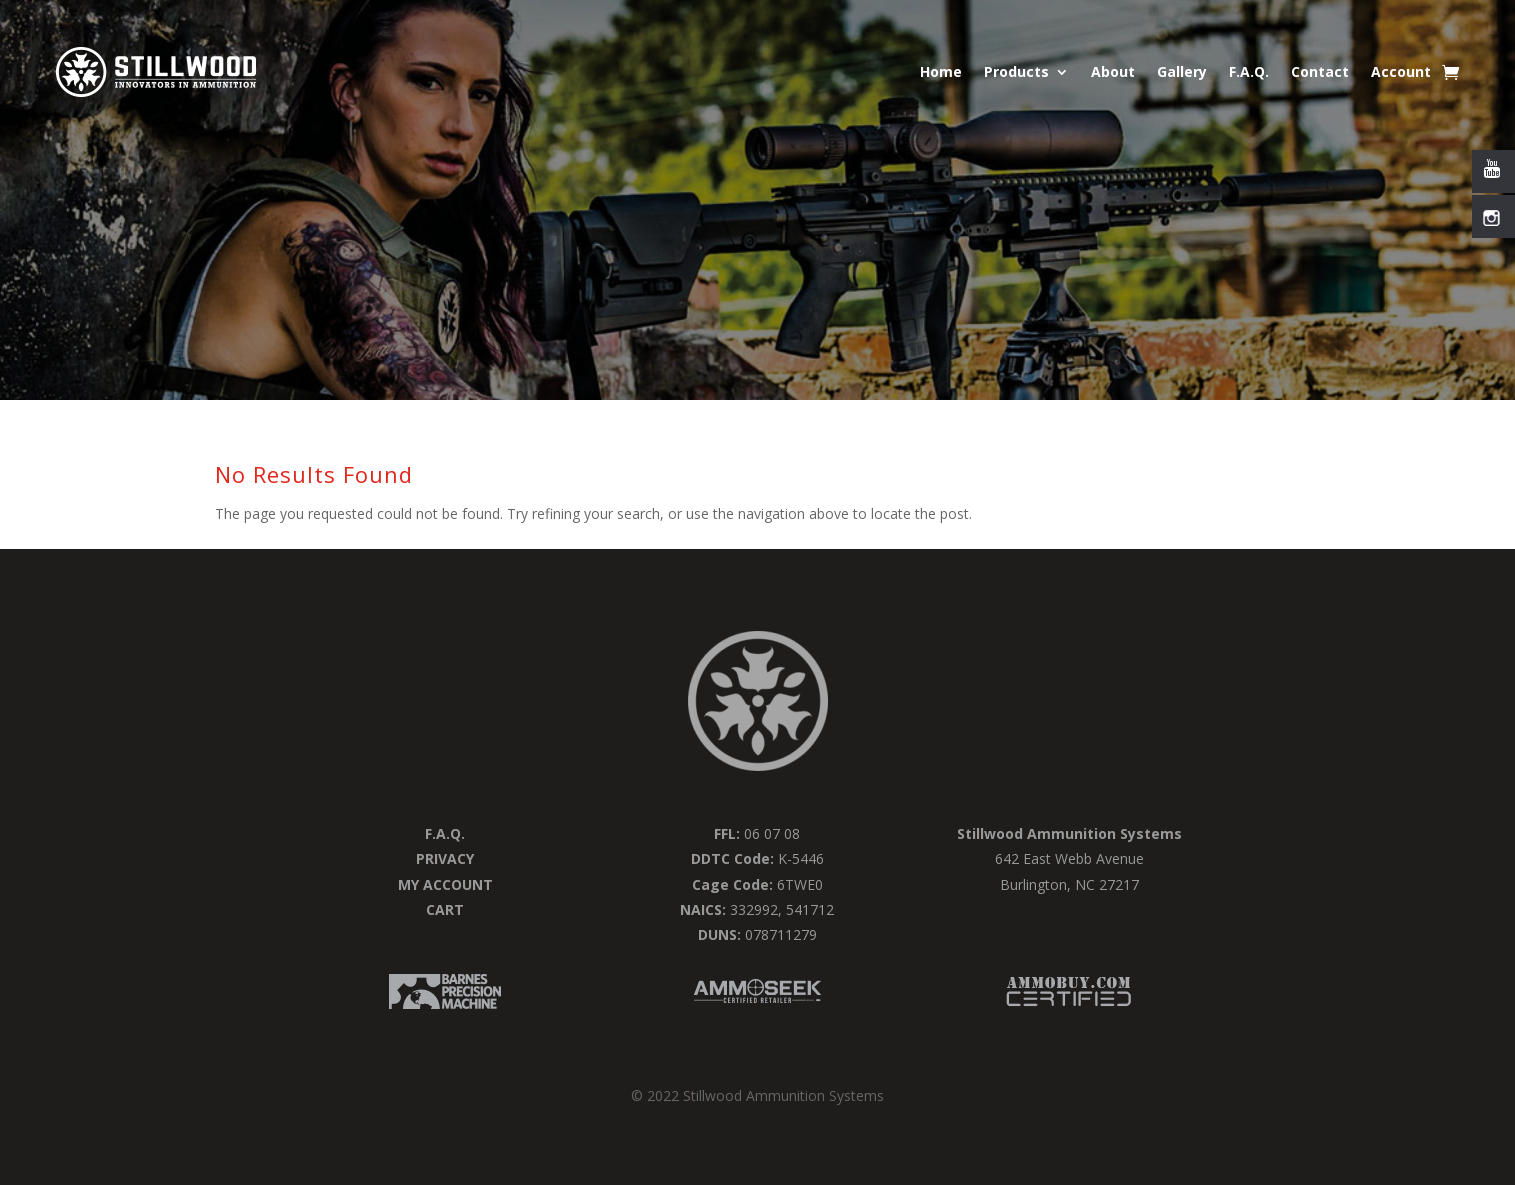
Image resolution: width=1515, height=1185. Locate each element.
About (1113, 71)
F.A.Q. (1249, 71)
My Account (445, 884)
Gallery (1182, 71)
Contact (1320, 71)
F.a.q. (445, 833)
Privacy (445, 858)
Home (941, 71)
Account (1401, 71)
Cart (445, 909)
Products (1016, 71)
